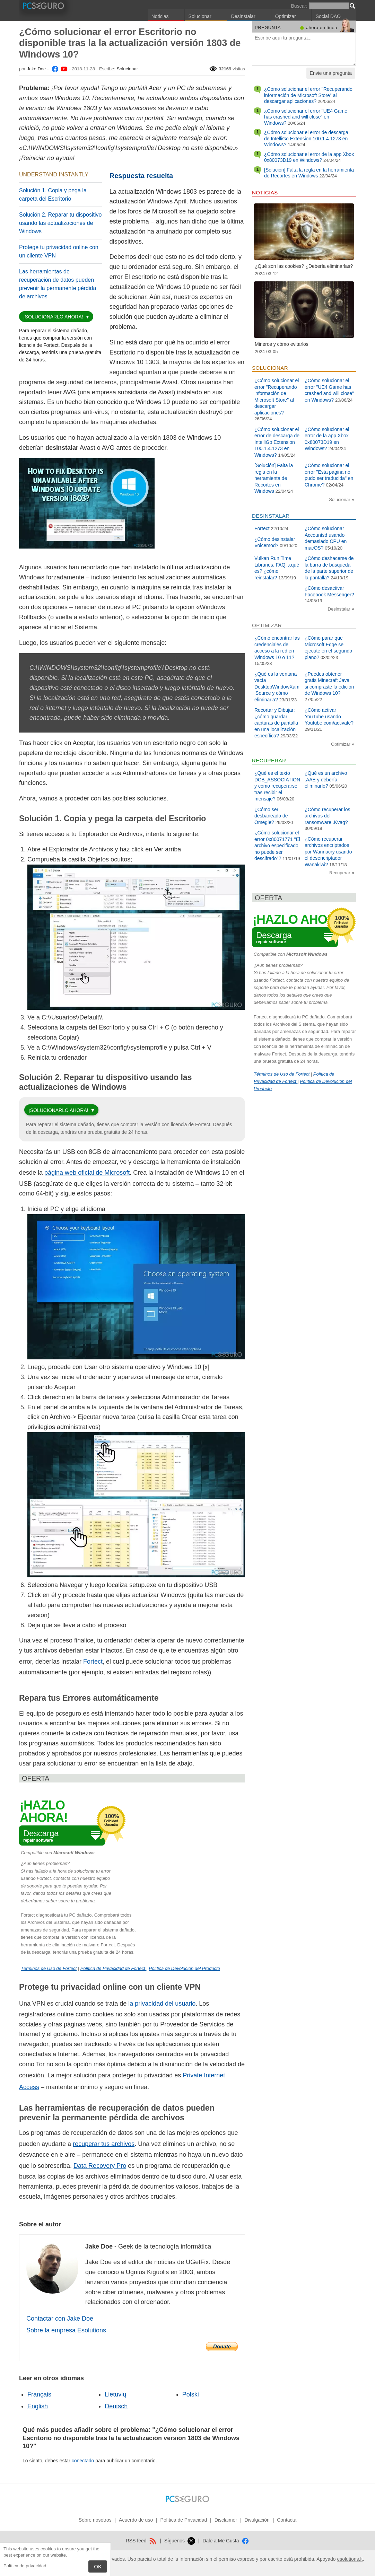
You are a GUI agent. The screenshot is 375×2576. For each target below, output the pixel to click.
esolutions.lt (350, 2559)
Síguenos (179, 2540)
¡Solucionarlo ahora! (53, 316)
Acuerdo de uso (136, 2520)
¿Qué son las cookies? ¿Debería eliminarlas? (304, 266)
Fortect (93, 1661)
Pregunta (268, 27)
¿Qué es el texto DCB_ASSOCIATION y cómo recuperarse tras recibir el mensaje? (277, 785)
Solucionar (200, 16)
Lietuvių (115, 2394)
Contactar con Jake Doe (59, 2318)
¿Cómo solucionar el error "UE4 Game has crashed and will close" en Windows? (305, 117)
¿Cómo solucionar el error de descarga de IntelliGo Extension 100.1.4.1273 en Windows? (306, 138)
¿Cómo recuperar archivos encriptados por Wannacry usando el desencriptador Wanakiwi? (328, 851)
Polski (190, 2394)
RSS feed (141, 2540)
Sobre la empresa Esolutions (66, 2330)
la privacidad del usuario (161, 2003)
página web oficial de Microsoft (87, 1172)
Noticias (160, 16)
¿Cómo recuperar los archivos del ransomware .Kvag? (327, 816)
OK (98, 2566)
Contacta (286, 2520)
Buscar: (299, 6)
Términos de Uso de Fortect (49, 1968)
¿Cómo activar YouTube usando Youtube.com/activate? (329, 716)
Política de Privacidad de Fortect (113, 1968)
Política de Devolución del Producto (184, 1968)
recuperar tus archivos (103, 2143)
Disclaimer (226, 2520)
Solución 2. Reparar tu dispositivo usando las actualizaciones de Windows (60, 223)
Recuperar (340, 872)
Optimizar (285, 16)
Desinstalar (243, 16)
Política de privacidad (24, 2565)
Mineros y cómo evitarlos (281, 344)
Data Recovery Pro (99, 2165)
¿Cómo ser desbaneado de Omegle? (271, 816)
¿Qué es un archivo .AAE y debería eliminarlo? (326, 779)
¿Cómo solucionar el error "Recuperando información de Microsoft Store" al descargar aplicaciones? (308, 95)
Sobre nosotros (95, 2520)
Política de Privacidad (183, 2520)
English (37, 2406)
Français (39, 2394)
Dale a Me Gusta (225, 2540)
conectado (83, 2460)
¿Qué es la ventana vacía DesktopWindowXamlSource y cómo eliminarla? (276, 686)
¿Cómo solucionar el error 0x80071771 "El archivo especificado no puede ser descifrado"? (277, 845)
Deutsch (116, 2406)
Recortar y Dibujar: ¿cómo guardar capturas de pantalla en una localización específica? (276, 722)
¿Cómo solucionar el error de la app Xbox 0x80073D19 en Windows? (309, 157)
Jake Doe (36, 68)
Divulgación (256, 2520)
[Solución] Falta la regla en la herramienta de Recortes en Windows (309, 173)
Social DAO (328, 16)
